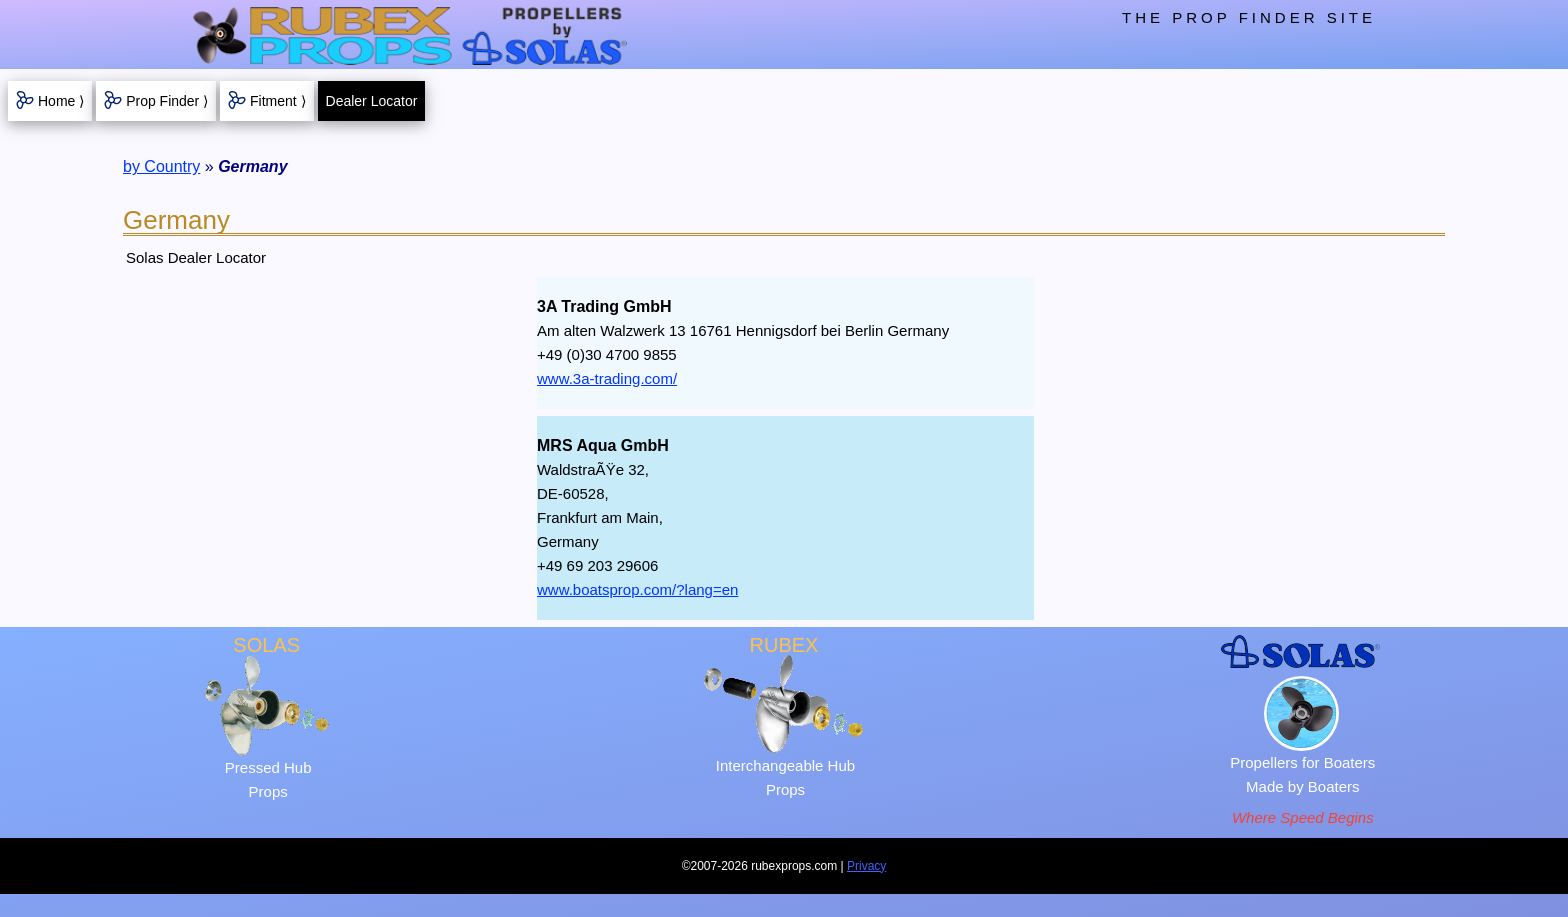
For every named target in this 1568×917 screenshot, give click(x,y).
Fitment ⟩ (278, 101)
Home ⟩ (61, 101)
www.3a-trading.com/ (607, 378)
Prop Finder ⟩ (167, 101)
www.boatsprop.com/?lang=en (637, 589)
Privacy (866, 866)
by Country (161, 166)
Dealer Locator (372, 101)
